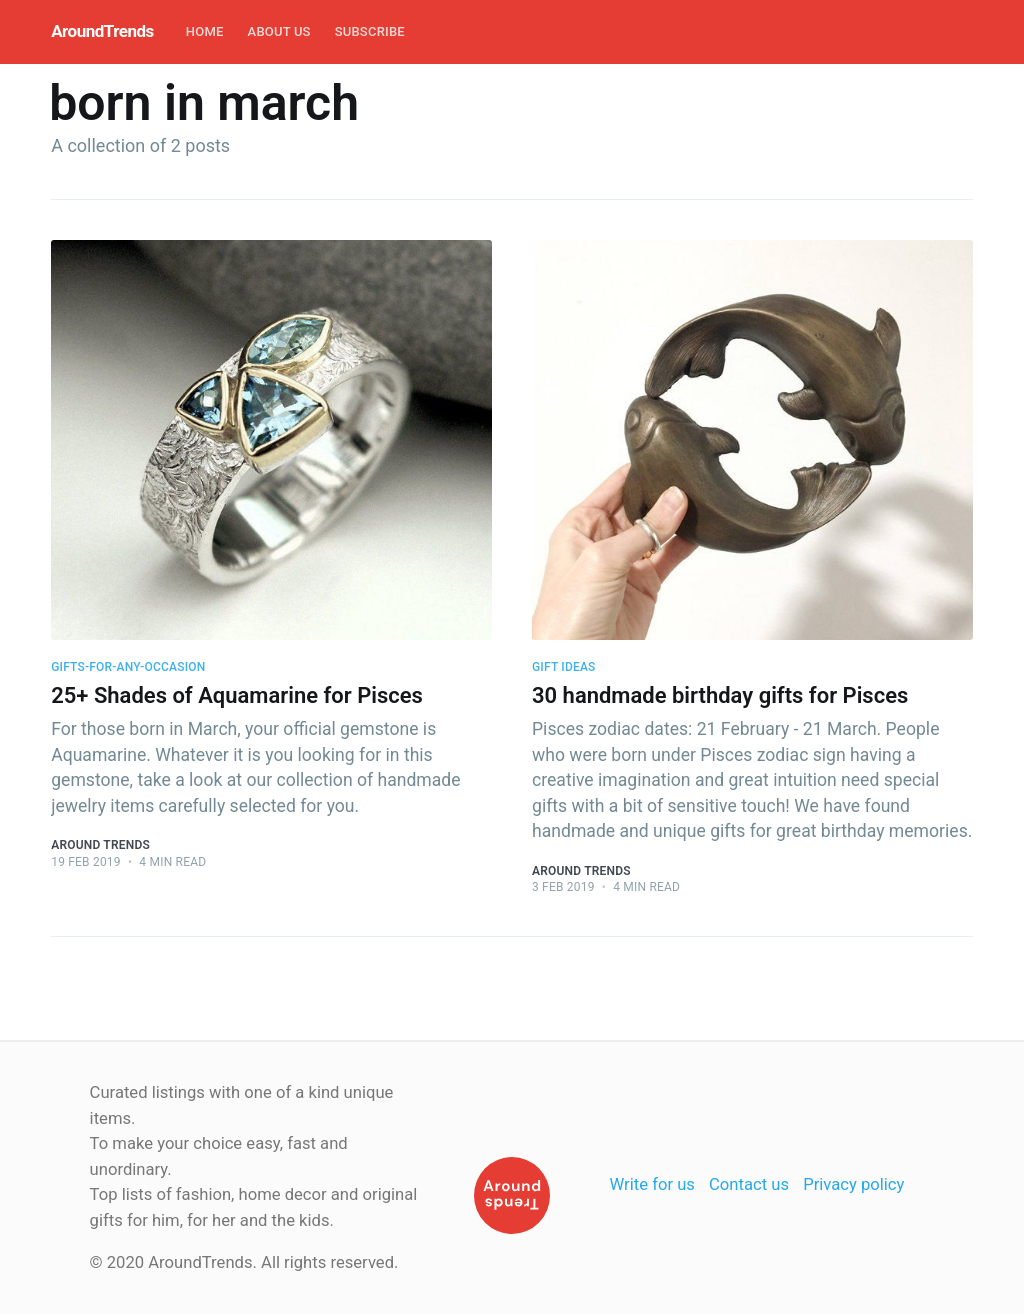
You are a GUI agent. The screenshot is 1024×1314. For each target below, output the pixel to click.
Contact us (749, 1184)
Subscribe (370, 31)
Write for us (652, 1184)
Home (205, 31)
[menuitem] (205, 32)
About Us (279, 31)
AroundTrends (102, 31)
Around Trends (100, 845)
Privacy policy (853, 1184)
